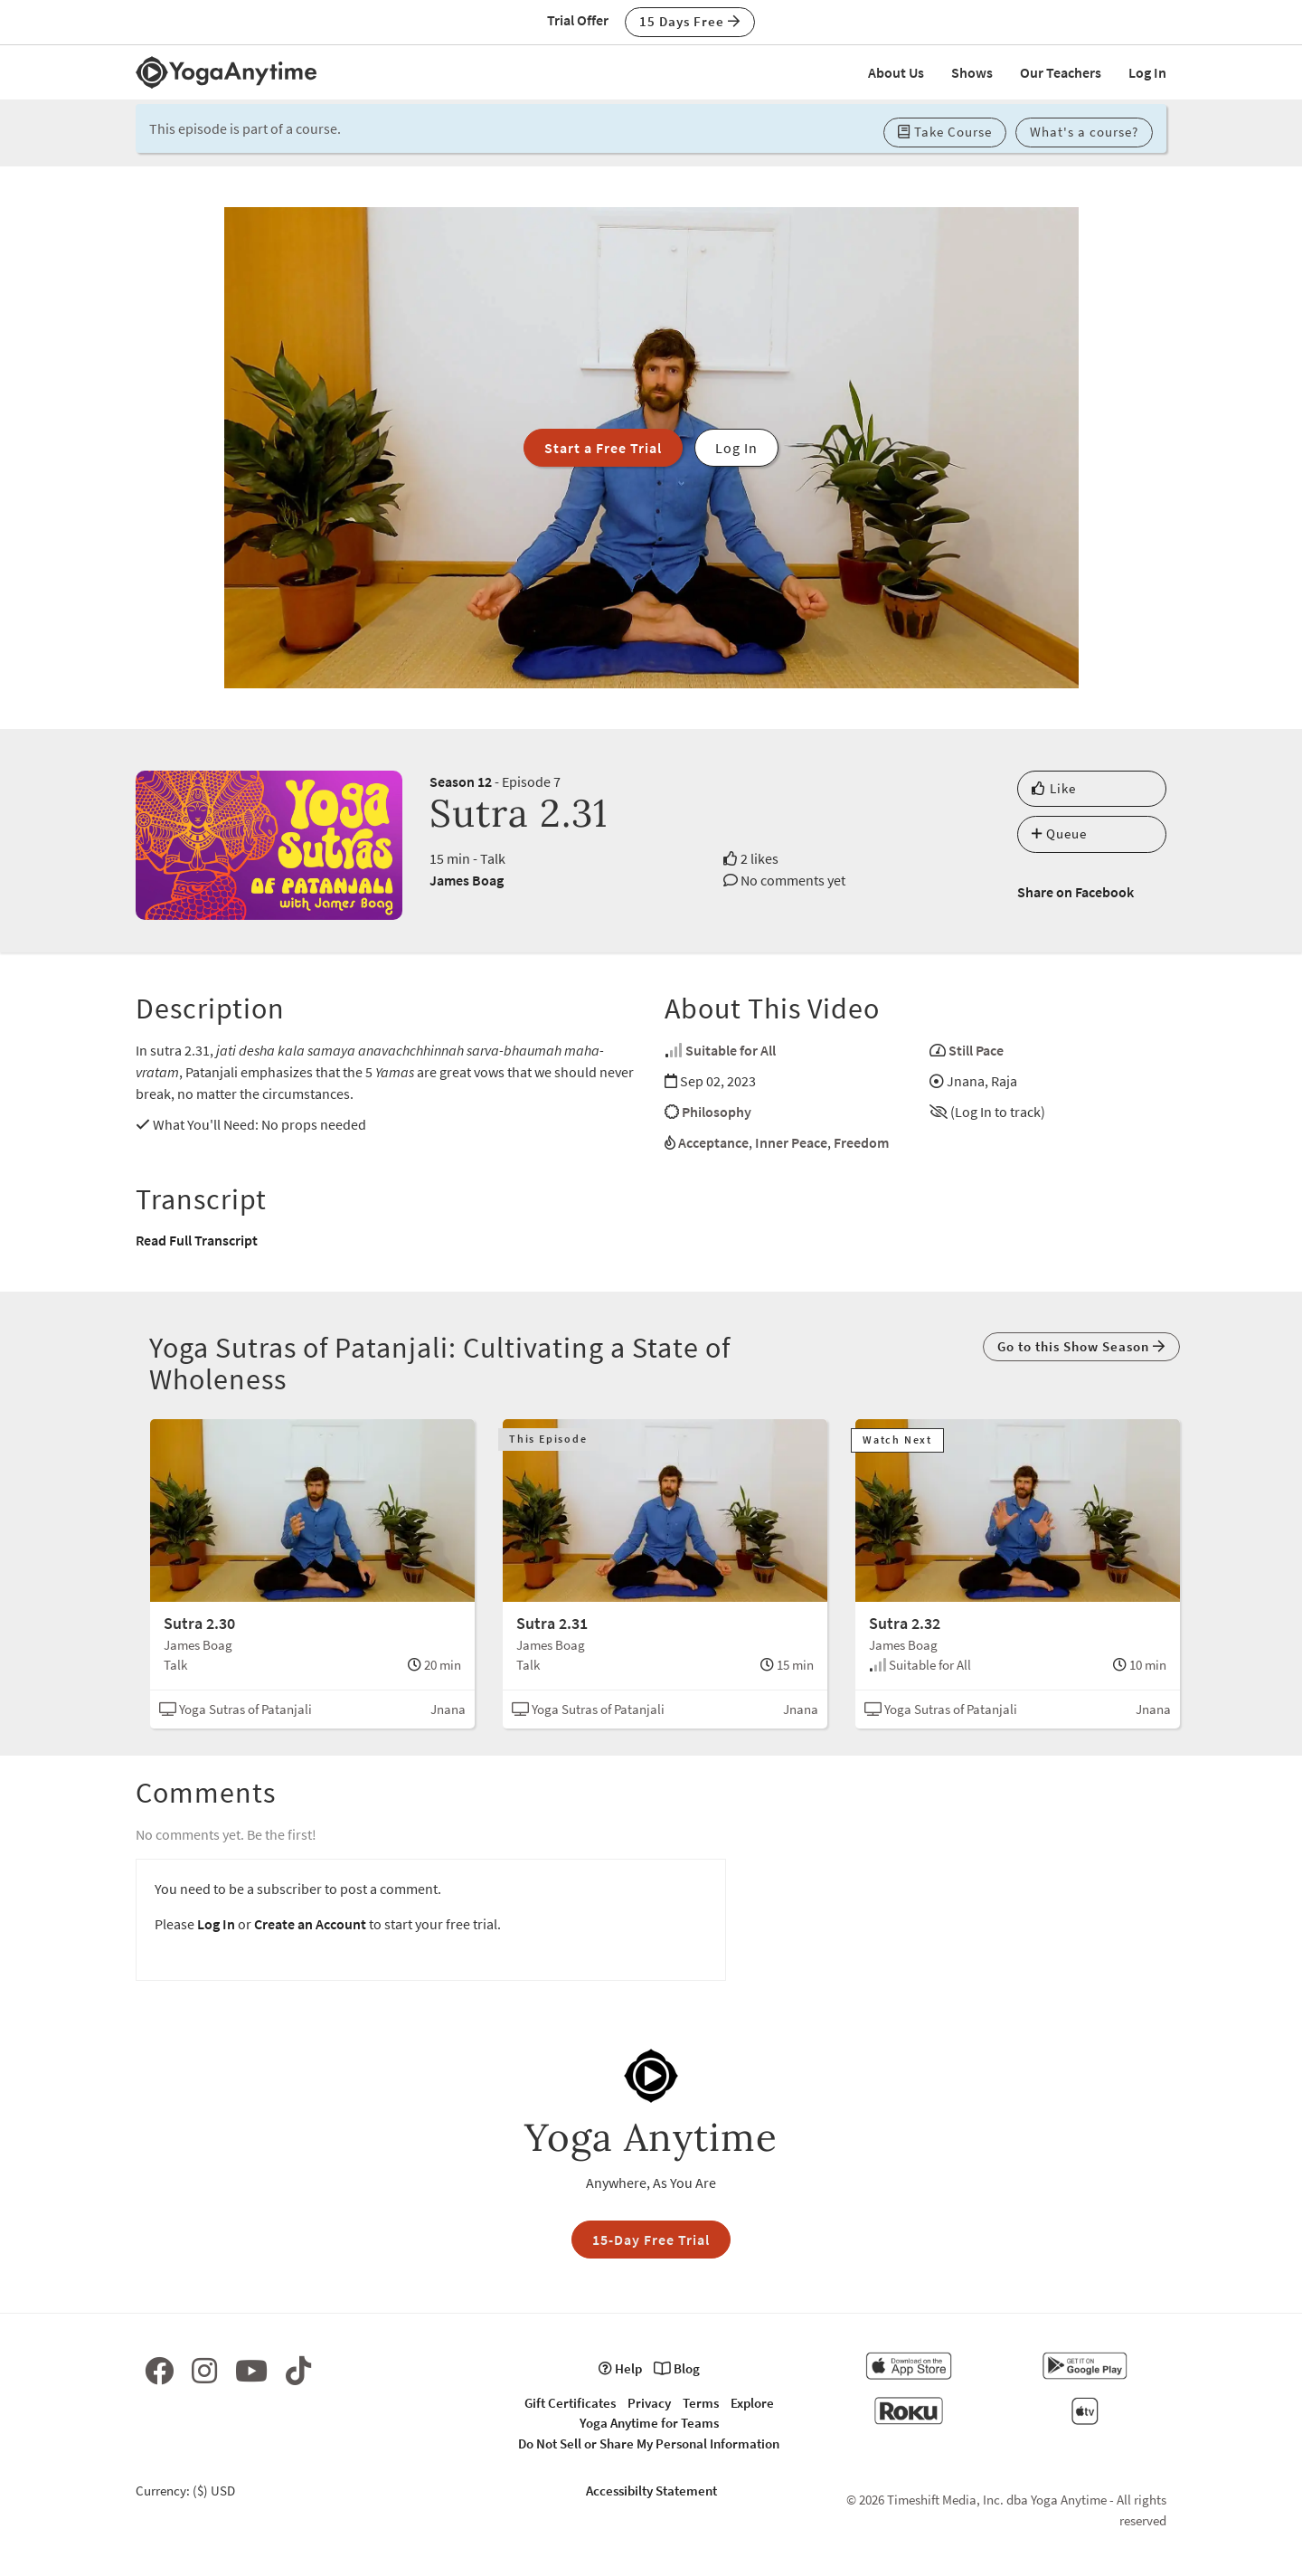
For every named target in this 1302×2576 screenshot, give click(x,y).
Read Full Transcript (197, 1240)
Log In (1147, 72)
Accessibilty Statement (651, 2490)
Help (620, 2368)
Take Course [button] (945, 131)
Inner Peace (791, 1142)
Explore (752, 2402)
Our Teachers (1060, 72)
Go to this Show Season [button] (1081, 1346)
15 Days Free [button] (690, 21)
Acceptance (713, 1142)
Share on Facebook (1075, 892)
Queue (1059, 833)
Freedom (861, 1142)
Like (1054, 788)
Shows (972, 72)
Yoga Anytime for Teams (649, 2422)
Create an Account (310, 1924)
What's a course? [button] (1084, 131)
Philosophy (716, 1112)
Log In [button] (736, 448)
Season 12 (460, 781)
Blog (677, 2368)
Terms (701, 2402)
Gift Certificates (570, 2402)
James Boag (466, 880)
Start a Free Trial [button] (603, 448)
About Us (896, 72)
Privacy (649, 2402)
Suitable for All (730, 1050)
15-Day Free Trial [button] (651, 2239)
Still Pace (976, 1050)
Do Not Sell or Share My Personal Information (648, 2443)
